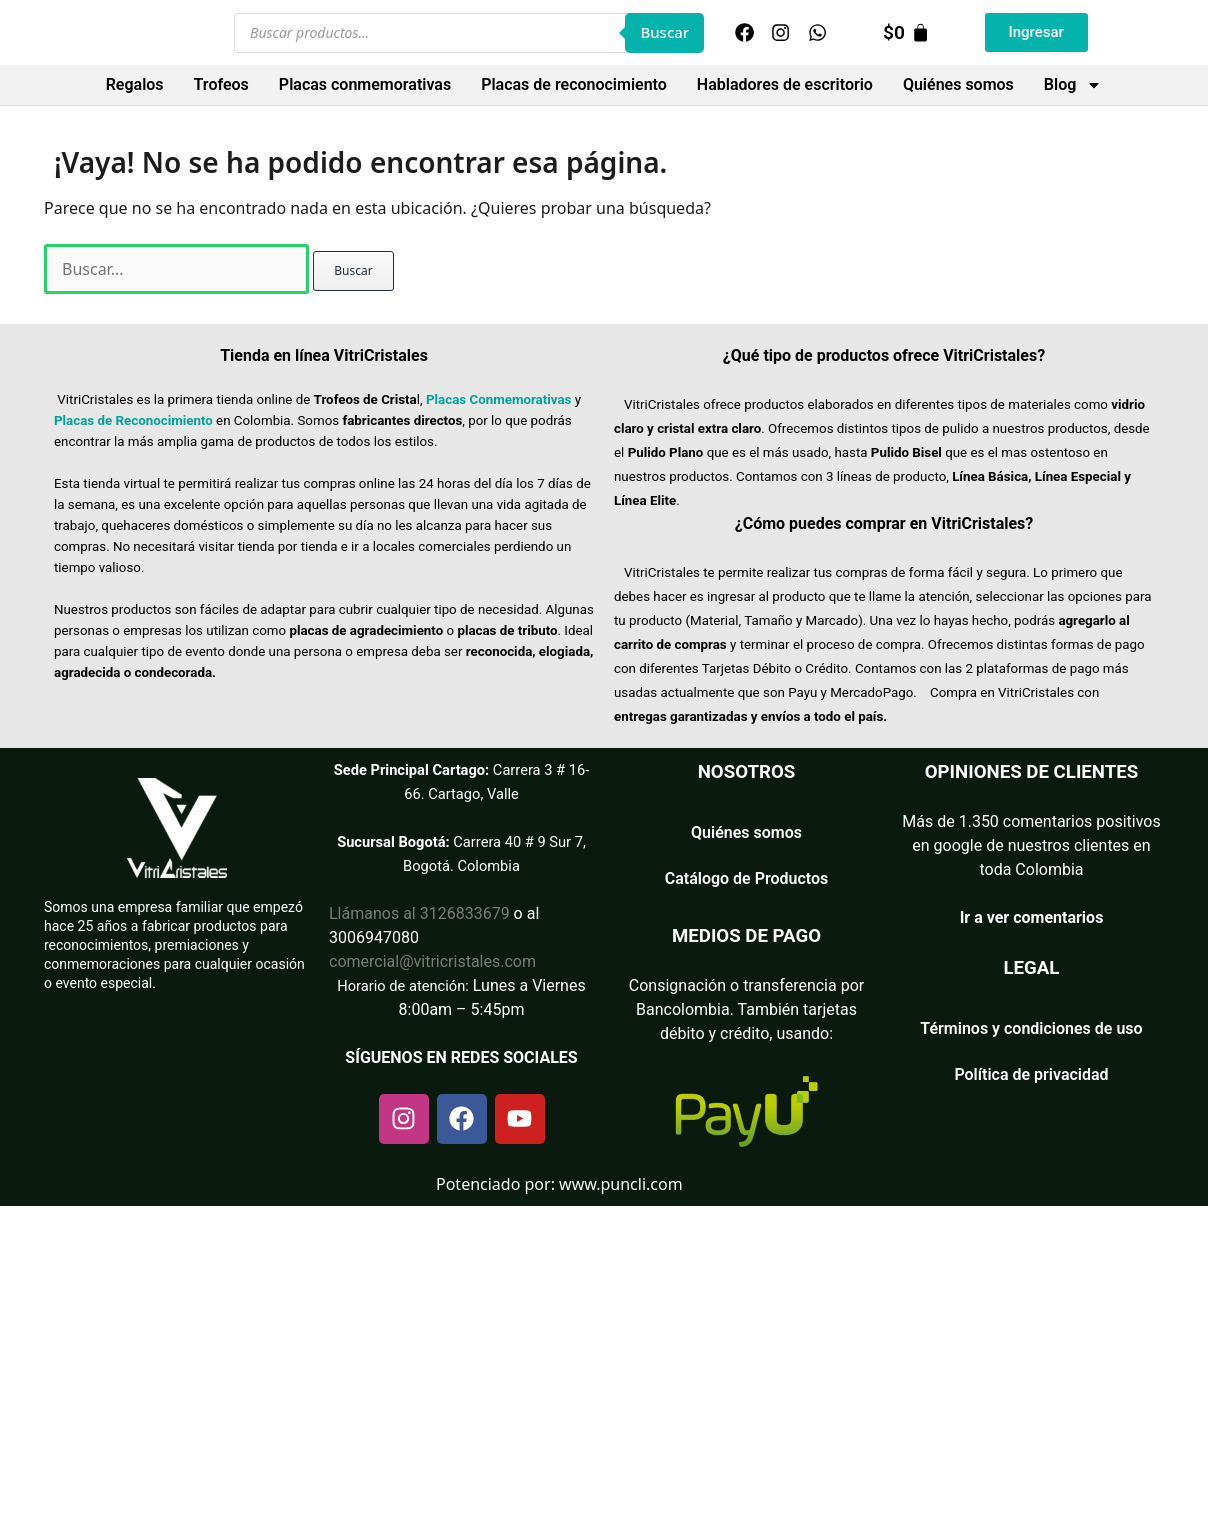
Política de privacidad (1031, 1074)
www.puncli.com (621, 1184)
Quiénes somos (958, 84)
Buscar (664, 32)
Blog (1073, 85)
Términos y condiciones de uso (1031, 1028)
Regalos (135, 84)
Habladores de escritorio (785, 84)
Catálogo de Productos (747, 878)
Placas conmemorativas (365, 84)
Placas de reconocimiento (574, 84)
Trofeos (221, 84)
